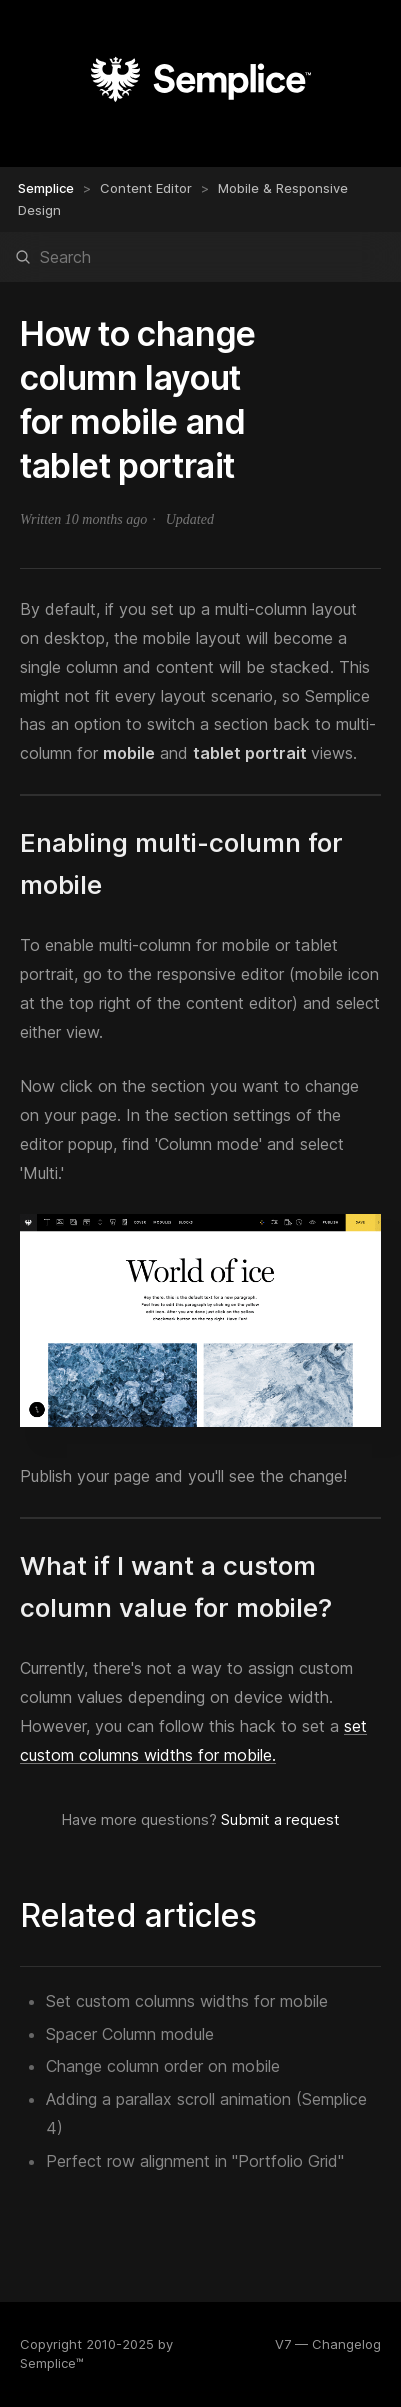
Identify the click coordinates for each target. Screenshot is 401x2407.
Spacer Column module (130, 2034)
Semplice (46, 188)
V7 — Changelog (328, 2344)
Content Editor (146, 188)
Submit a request (280, 1819)
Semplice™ (52, 2363)
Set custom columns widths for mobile (187, 2001)
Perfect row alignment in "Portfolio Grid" (195, 2161)
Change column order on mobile (163, 2066)
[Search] (200, 257)
